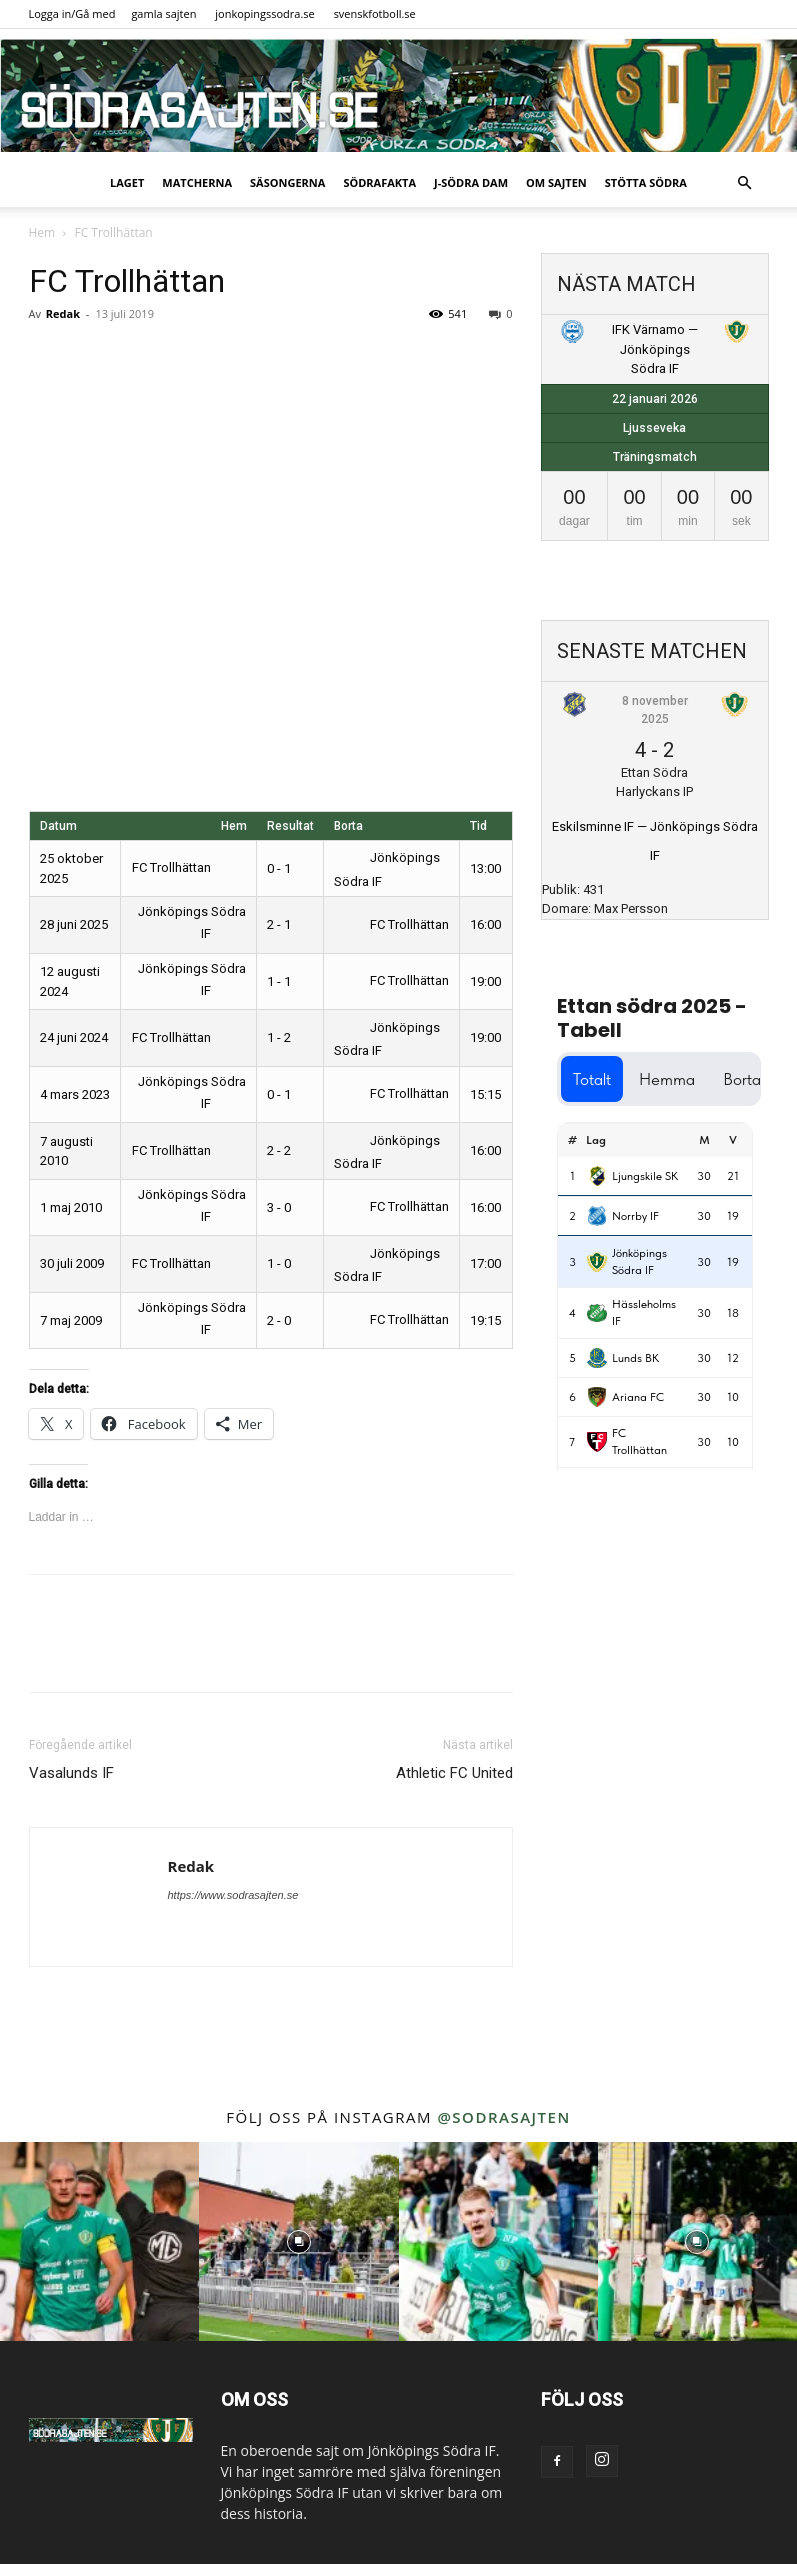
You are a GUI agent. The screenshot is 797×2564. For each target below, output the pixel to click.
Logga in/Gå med (72, 13)
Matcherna (197, 182)
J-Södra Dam (471, 182)
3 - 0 (279, 1207)
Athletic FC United (454, 1773)
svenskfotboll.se (375, 13)
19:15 (485, 1320)
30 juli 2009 (72, 1263)
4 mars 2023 (75, 1094)
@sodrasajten (503, 2117)
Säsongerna (287, 182)
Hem (42, 232)
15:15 (485, 1094)
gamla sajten (163, 13)
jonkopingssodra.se (265, 13)
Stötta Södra (646, 182)
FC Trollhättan (186, 867)
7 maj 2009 (71, 1320)
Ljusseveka (654, 428)
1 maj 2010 (71, 1207)
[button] (745, 183)
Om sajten (556, 182)
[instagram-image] (99, 2241)
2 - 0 (279, 1320)
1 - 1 (279, 981)
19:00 (485, 981)
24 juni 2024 (74, 1037)
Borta (348, 826)
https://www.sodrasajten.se (233, 1895)
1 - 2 (279, 1037)
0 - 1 (279, 868)
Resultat (290, 826)
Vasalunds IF (71, 1773)
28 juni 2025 (74, 924)
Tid (478, 826)
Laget (127, 182)
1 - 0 (279, 1263)
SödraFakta (379, 182)
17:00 (485, 1263)
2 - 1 (279, 924)
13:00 (485, 868)
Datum (58, 826)
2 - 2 (279, 1150)
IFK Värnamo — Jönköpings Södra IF (655, 349)
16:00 (485, 924)
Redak (63, 313)
